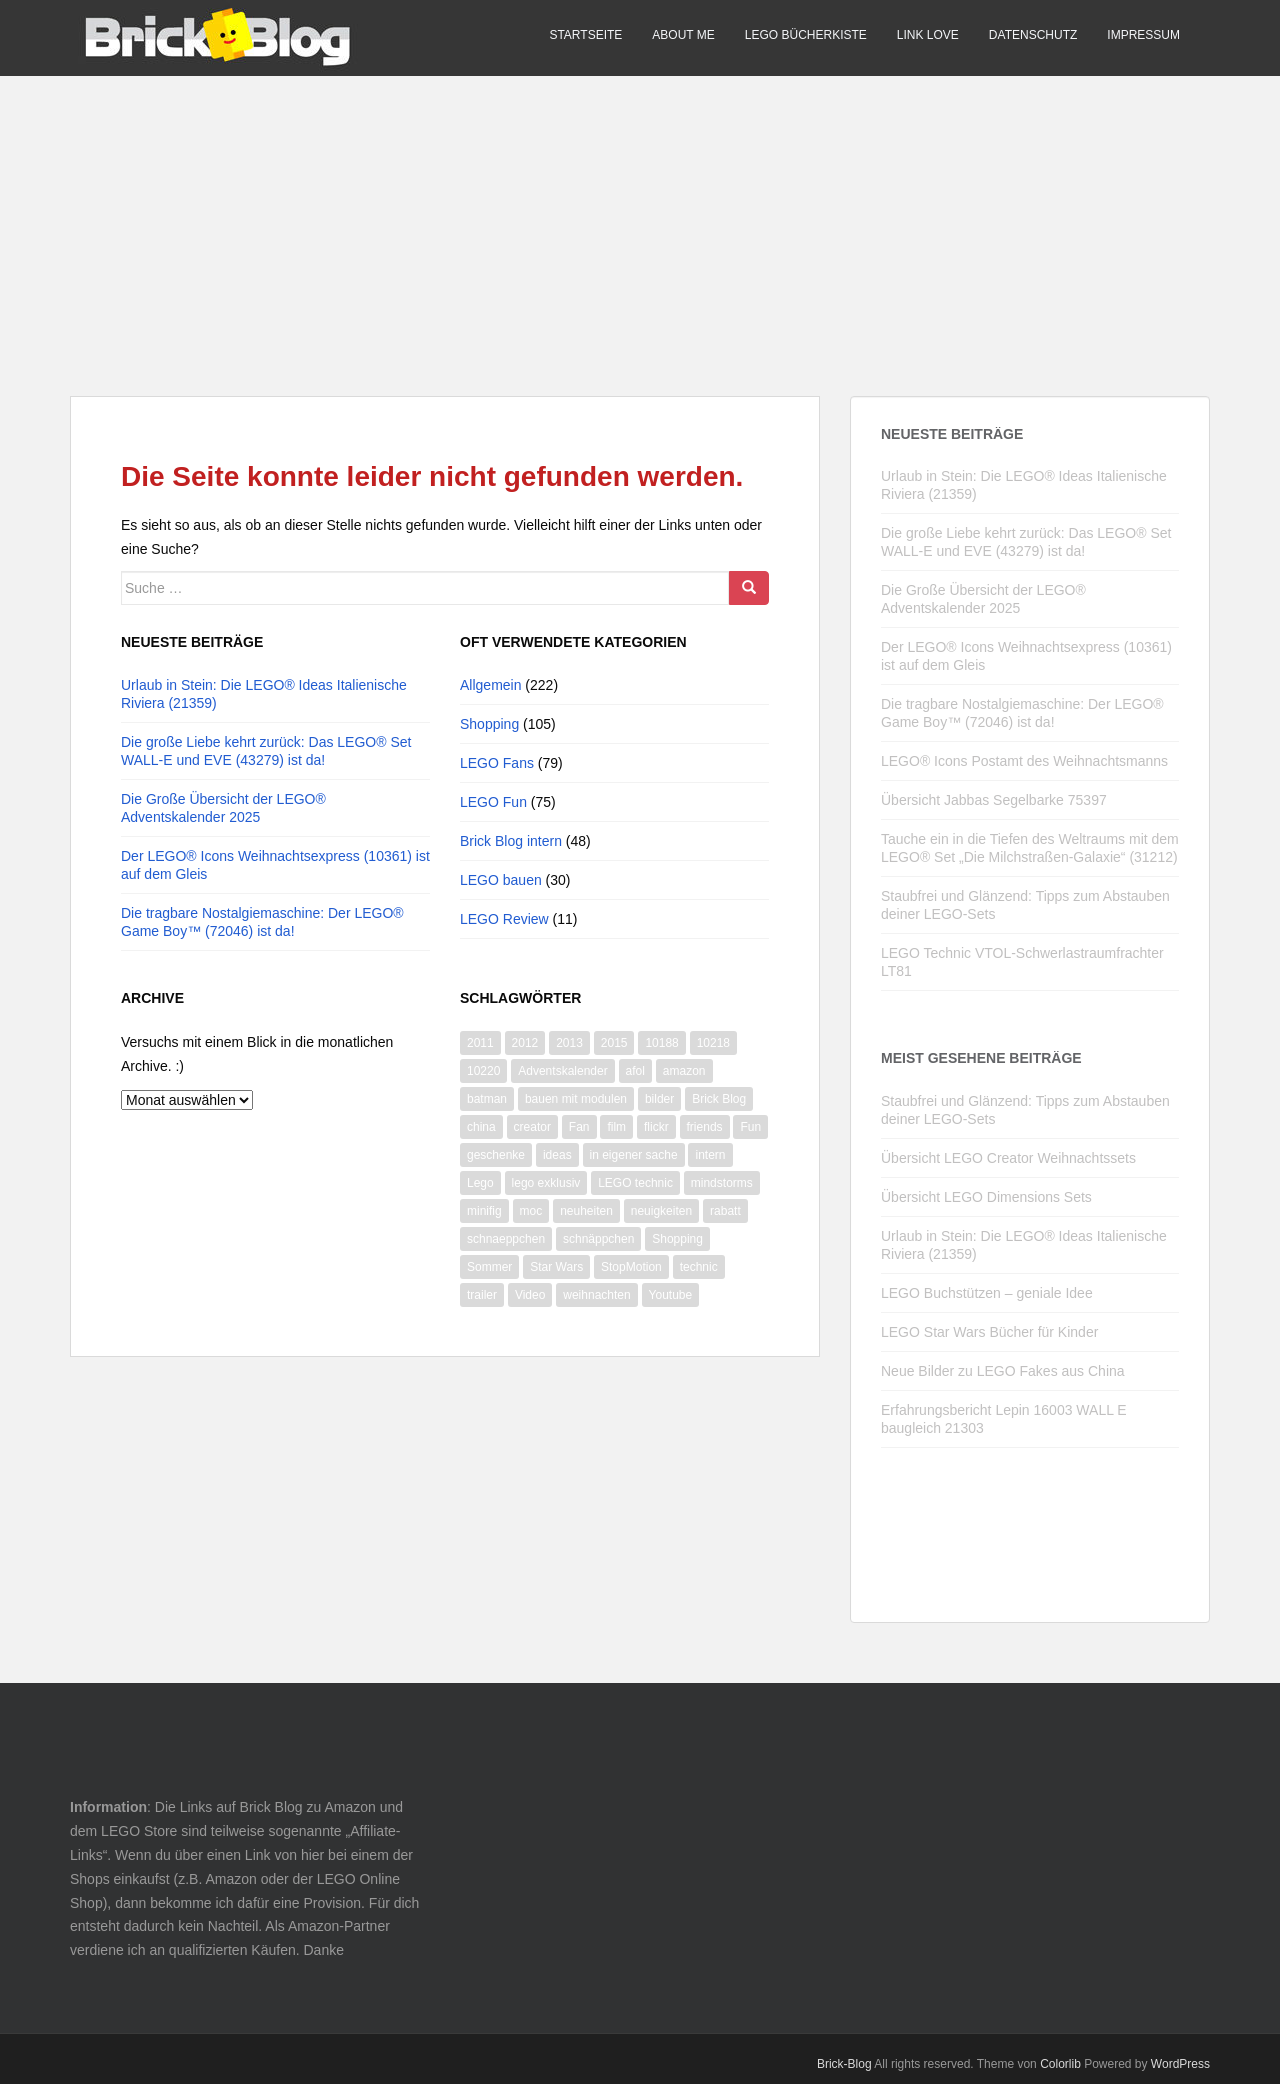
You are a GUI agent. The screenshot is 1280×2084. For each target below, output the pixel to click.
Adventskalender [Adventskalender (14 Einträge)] (562, 1071)
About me (683, 35)
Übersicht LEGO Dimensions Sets (986, 1197)
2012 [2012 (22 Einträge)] (525, 1043)
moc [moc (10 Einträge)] (531, 1211)
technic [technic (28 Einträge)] (699, 1267)
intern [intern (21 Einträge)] (710, 1155)
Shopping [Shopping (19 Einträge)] (677, 1239)
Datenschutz (1033, 35)
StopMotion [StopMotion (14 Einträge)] (631, 1267)
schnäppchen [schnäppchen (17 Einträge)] (598, 1239)
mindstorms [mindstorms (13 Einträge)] (722, 1183)
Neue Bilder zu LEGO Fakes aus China (1003, 1371)
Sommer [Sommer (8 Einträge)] (489, 1267)
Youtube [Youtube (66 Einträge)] (671, 1295)
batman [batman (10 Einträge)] (487, 1099)
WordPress (1180, 2064)
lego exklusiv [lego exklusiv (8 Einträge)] (546, 1183)
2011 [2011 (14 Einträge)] (480, 1043)
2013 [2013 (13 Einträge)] (569, 1043)
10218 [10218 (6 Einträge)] (713, 1043)
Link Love (928, 35)
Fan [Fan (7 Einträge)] (579, 1127)
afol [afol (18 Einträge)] (635, 1071)
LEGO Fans (497, 763)
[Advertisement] (640, 216)
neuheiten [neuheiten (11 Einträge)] (586, 1211)
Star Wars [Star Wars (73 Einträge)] (556, 1267)
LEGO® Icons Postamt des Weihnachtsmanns (1024, 761)
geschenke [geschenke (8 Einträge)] (496, 1155)
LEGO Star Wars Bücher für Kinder (989, 1332)
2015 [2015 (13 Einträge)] (614, 1043)
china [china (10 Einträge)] (481, 1127)
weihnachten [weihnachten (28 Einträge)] (596, 1295)
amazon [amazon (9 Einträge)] (684, 1071)
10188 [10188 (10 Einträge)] (661, 1043)
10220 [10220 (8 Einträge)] (483, 1071)
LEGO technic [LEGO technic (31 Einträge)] (635, 1183)
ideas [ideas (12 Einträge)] (557, 1155)
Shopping (489, 724)
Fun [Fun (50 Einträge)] (750, 1127)
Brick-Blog (844, 2064)
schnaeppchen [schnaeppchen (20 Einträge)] (506, 1239)
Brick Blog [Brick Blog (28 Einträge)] (719, 1099)
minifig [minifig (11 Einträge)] (484, 1211)
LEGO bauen (501, 880)
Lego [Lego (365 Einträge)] (480, 1183)
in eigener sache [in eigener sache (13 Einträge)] (634, 1155)
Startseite (585, 35)
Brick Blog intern (511, 841)
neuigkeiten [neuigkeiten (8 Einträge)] (661, 1211)
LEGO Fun (493, 802)
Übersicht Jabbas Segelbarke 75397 (994, 800)
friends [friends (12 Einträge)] (705, 1127)
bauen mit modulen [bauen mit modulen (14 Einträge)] (576, 1099)
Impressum (1143, 35)
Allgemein (490, 685)
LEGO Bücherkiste (806, 35)
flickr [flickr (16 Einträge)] (656, 1127)
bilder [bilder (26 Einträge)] (659, 1099)
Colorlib (1060, 2064)
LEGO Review (504, 919)
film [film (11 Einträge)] (616, 1127)
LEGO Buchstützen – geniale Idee (987, 1293)
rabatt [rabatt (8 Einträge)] (725, 1211)
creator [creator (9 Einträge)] (532, 1127)
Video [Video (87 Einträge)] (530, 1295)
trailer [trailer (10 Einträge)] (482, 1295)
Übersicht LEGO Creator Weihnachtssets (1008, 1158)
